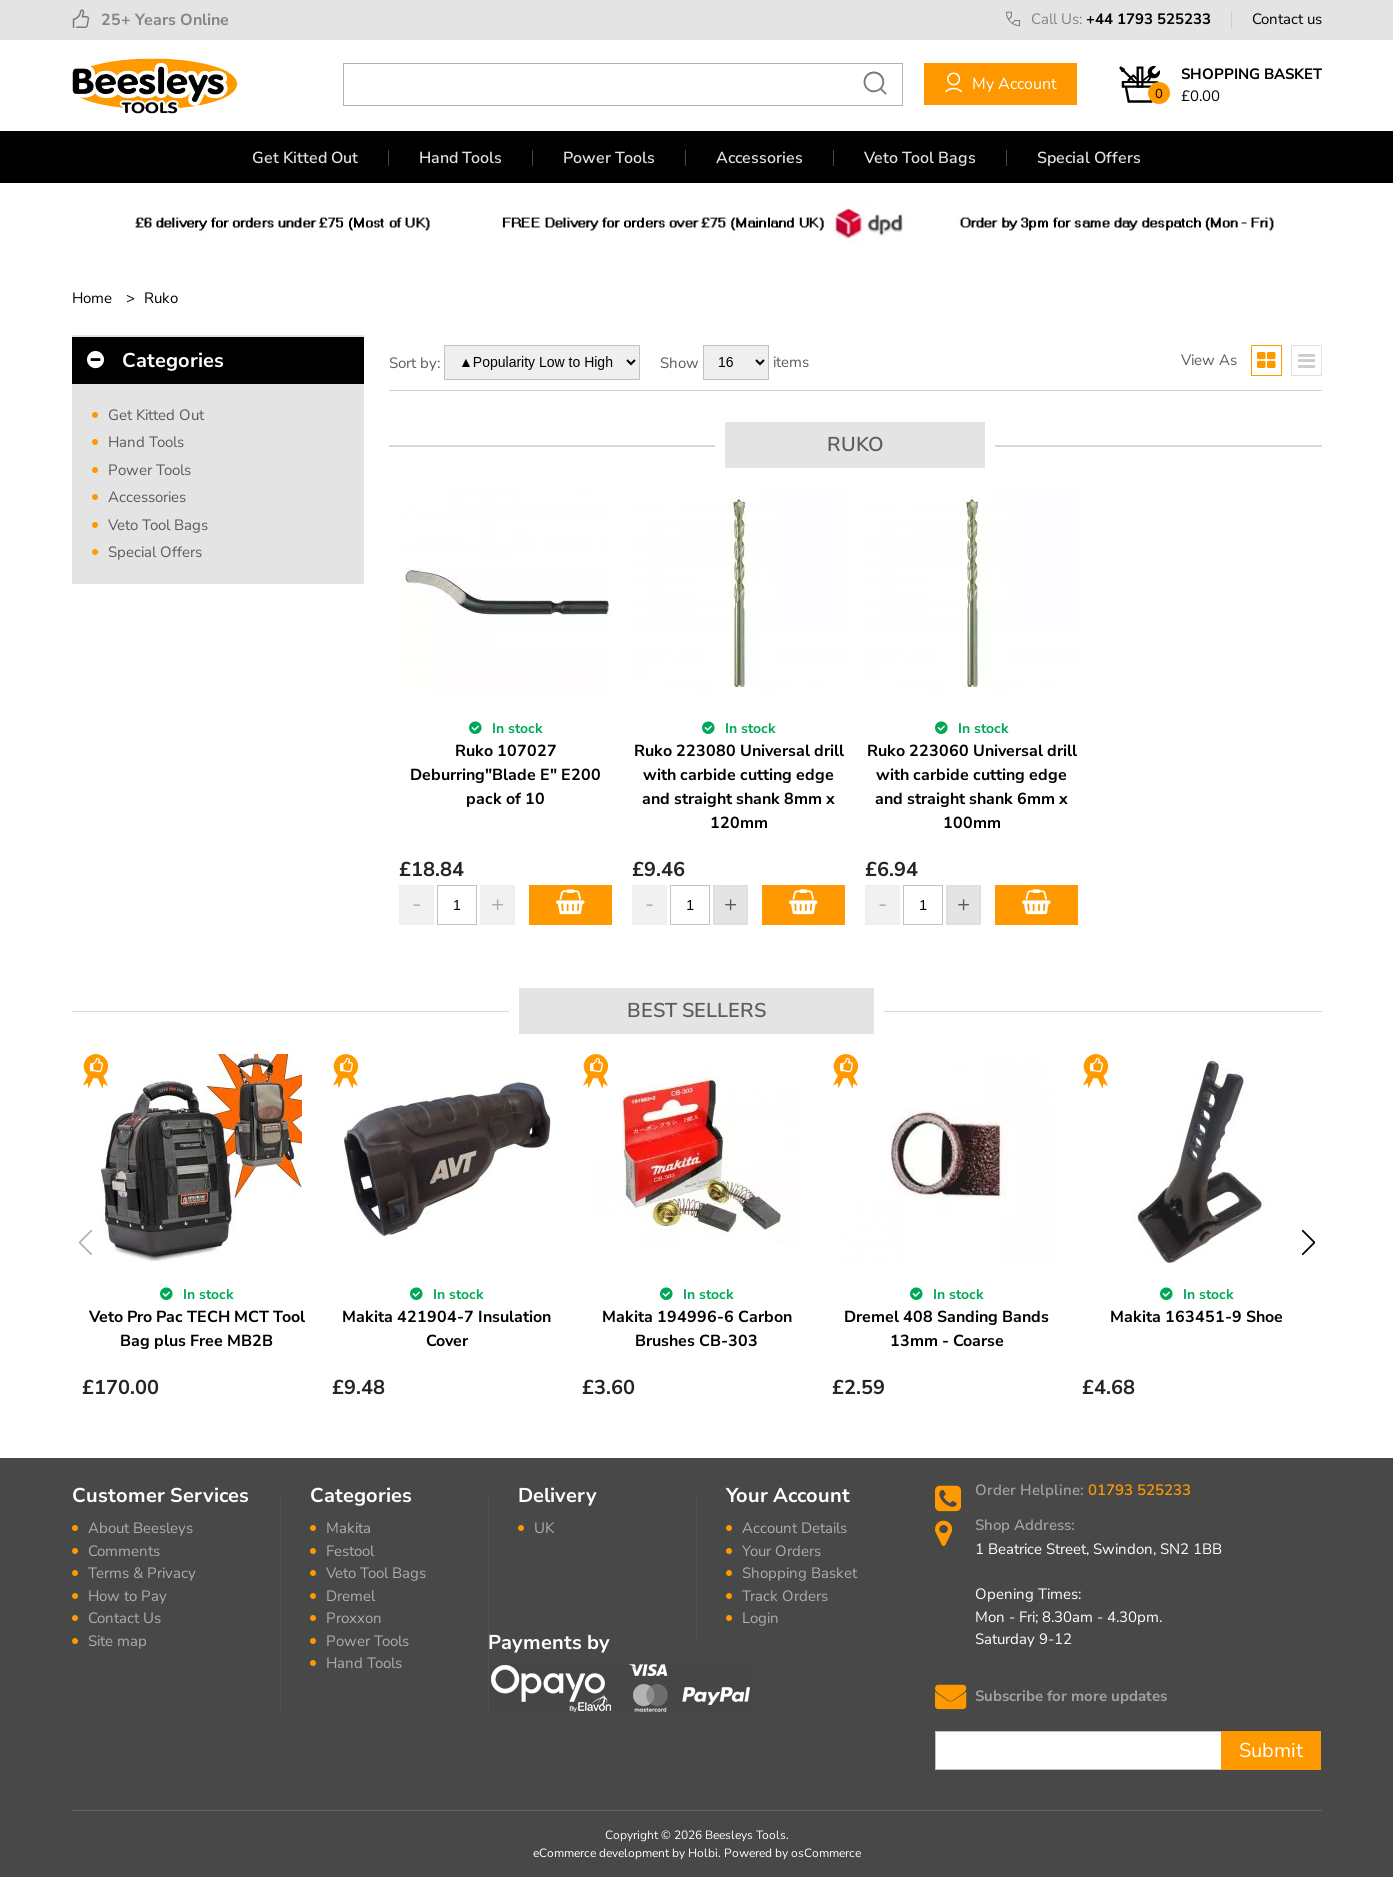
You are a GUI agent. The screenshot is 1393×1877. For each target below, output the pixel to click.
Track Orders (785, 1596)
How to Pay (127, 1596)
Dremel (350, 1596)
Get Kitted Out (305, 158)
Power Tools (609, 158)
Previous (85, 1242)
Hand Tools (460, 158)
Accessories (759, 158)
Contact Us (124, 1618)
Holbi (703, 1853)
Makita (348, 1528)
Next (1308, 1242)
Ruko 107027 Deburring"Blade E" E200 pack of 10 (505, 775)
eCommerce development (601, 1853)
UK (544, 1528)
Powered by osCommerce (792, 1853)
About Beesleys (140, 1528)
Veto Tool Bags (920, 158)
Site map (117, 1641)
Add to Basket (570, 905)
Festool (350, 1551)
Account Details (794, 1528)
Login (760, 1618)
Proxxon (354, 1618)
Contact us (1287, 19)
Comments (124, 1551)
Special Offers (1089, 158)
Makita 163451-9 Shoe (1196, 1317)
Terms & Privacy (142, 1573)
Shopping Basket (799, 1573)
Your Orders (781, 1551)
